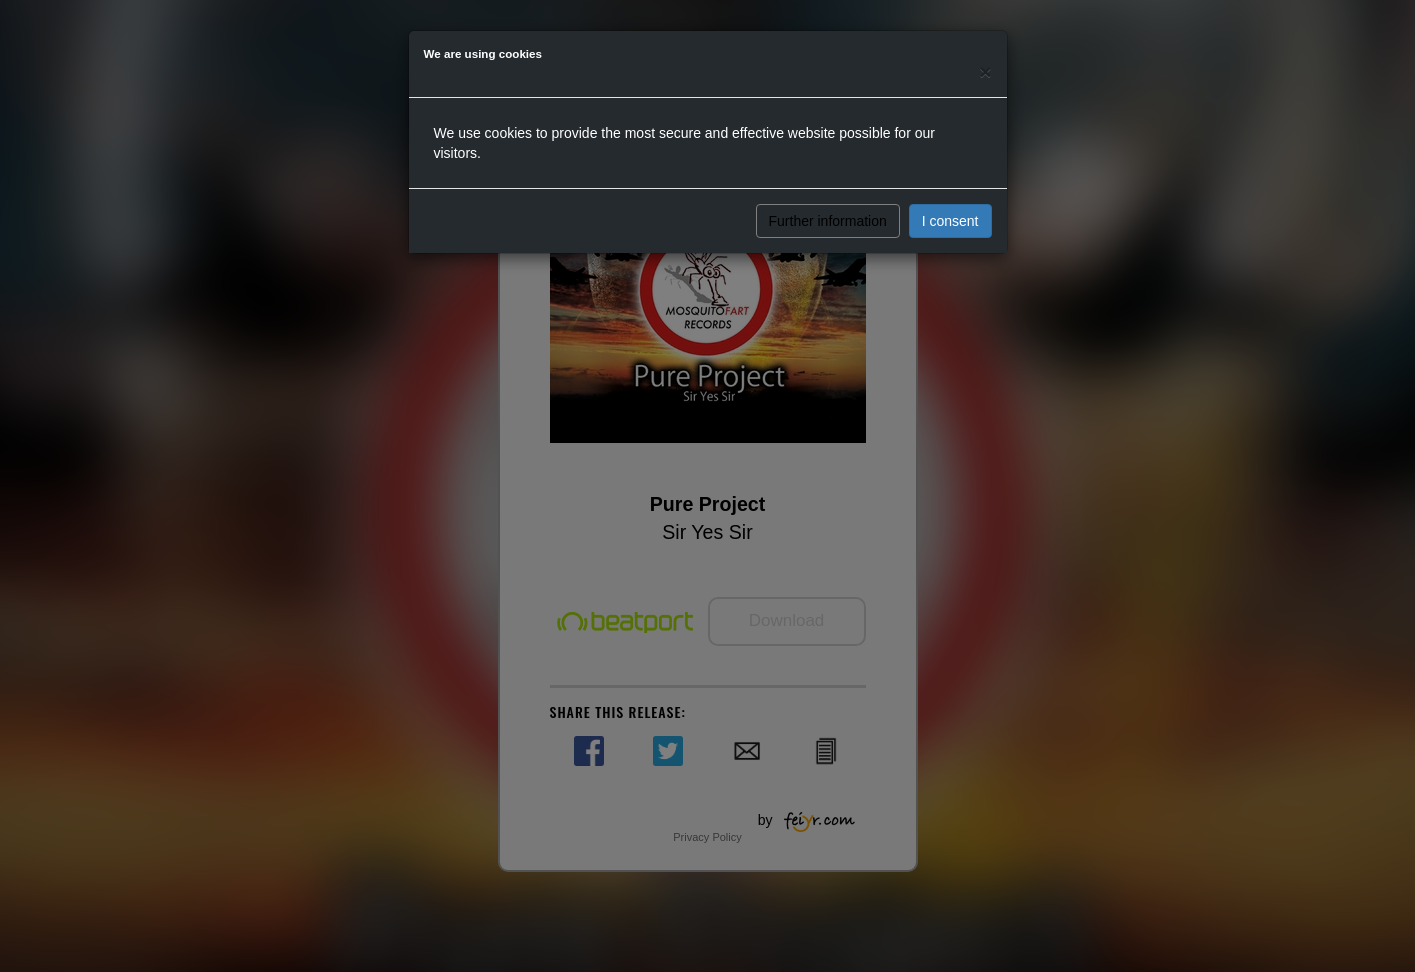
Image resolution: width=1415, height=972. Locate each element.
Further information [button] (828, 221)
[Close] (985, 71)
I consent (950, 221)
